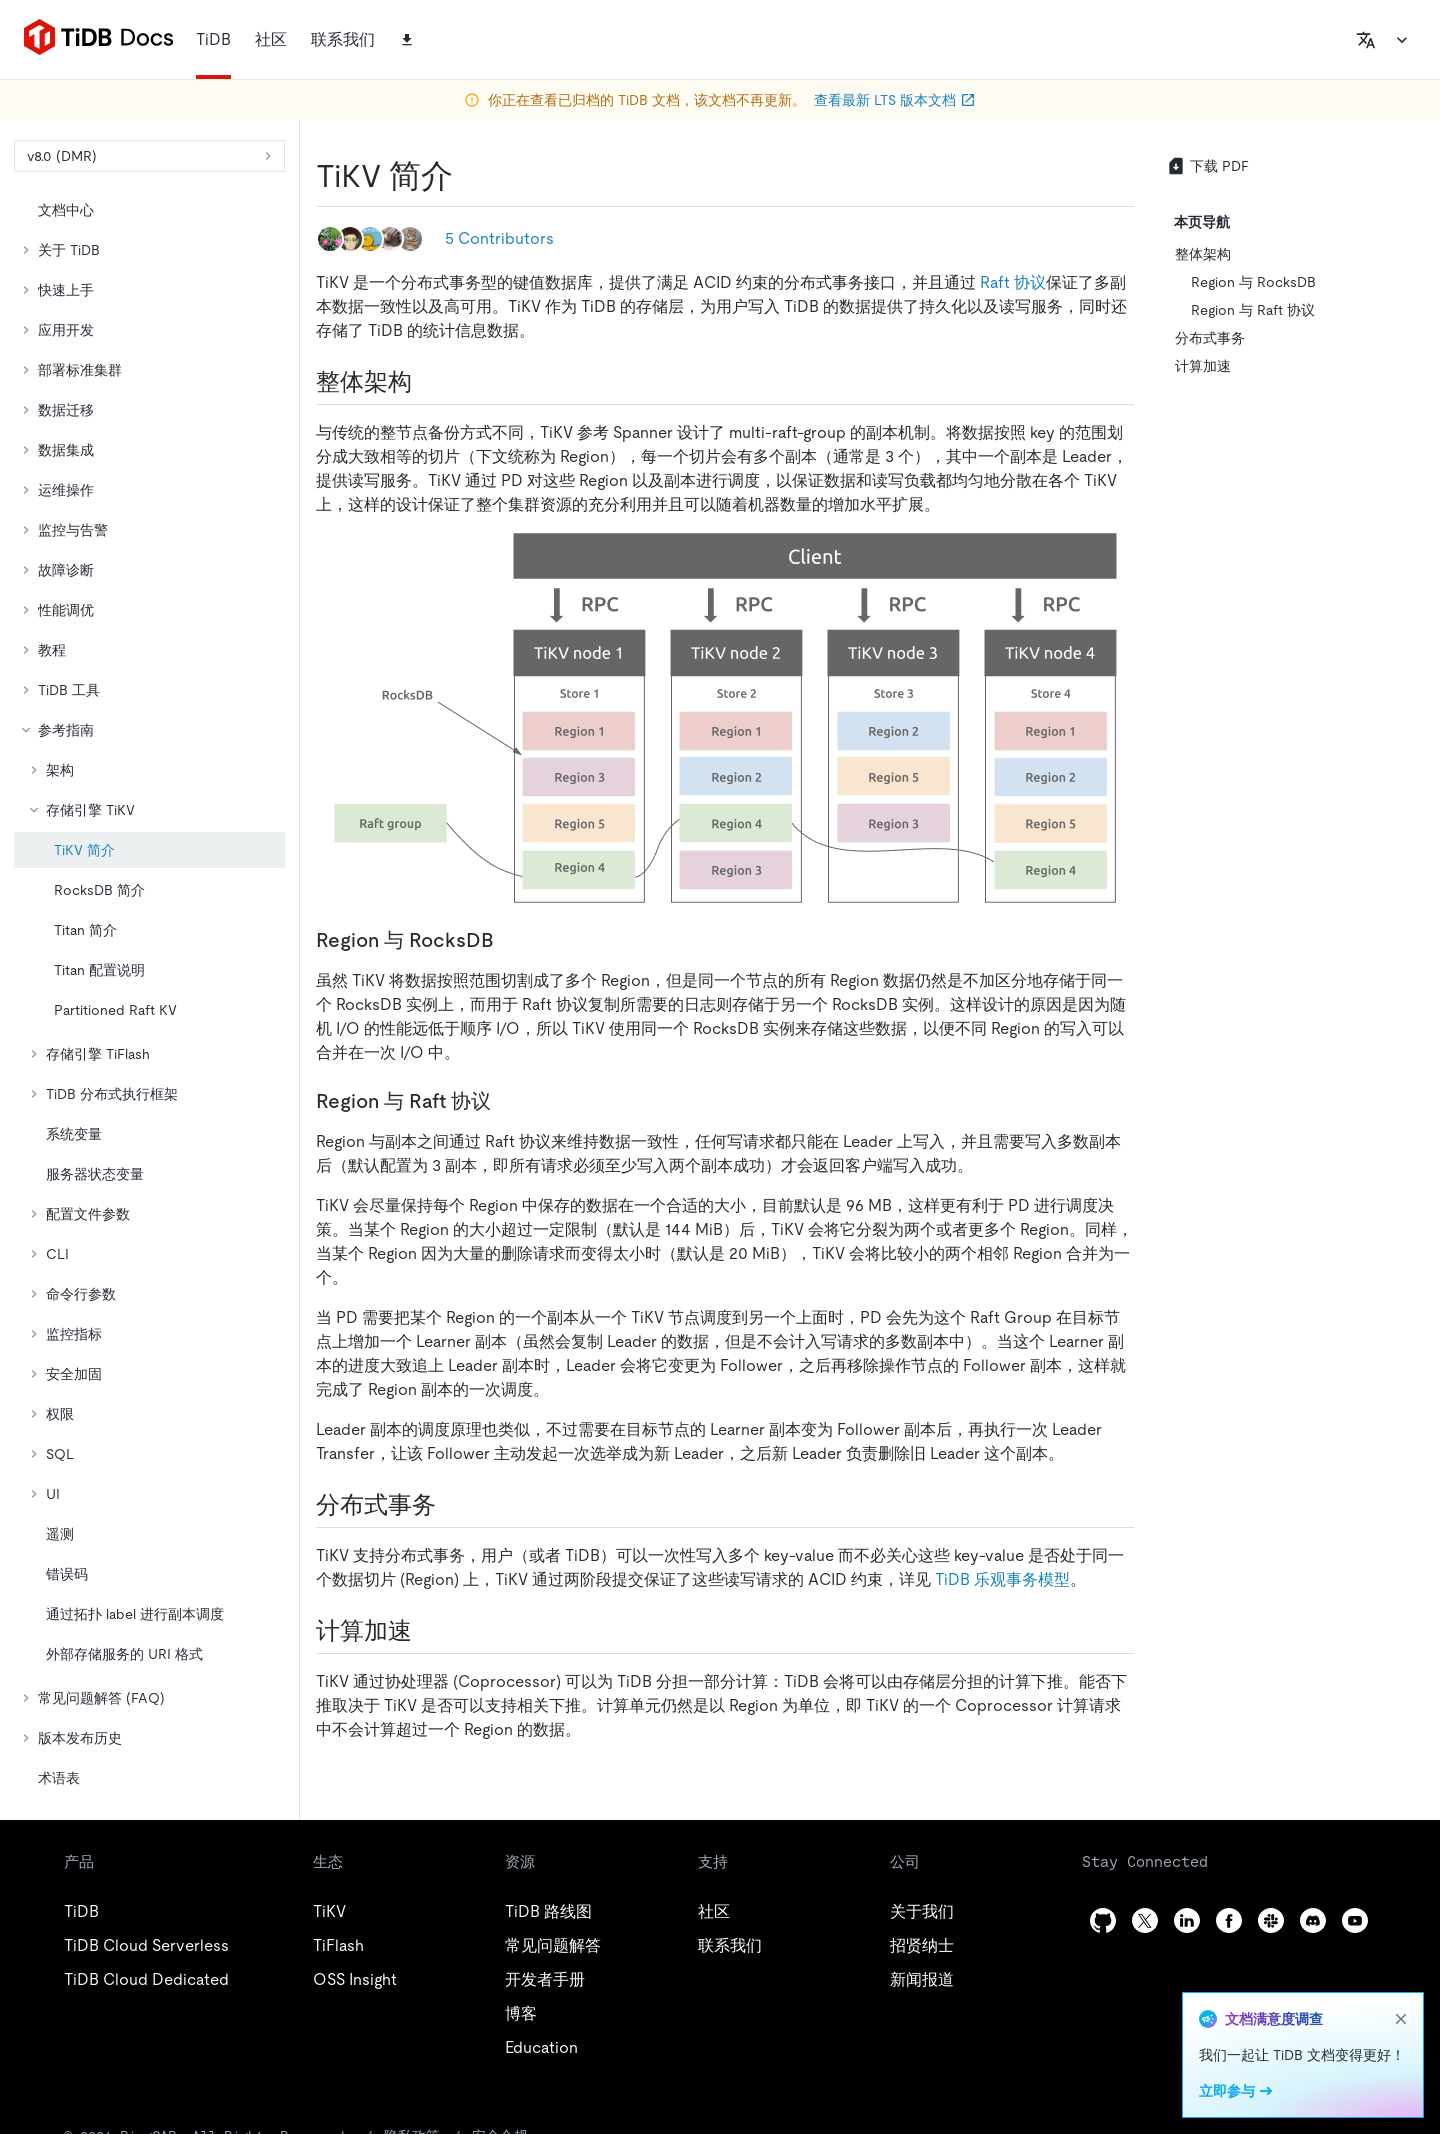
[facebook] (1229, 1920)
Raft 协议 (1013, 282)
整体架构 (1203, 254)
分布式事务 (1210, 338)
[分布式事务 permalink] (452, 1505)
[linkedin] (1187, 1920)
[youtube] (1355, 1920)
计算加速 (1203, 366)
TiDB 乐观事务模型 (1002, 1579)
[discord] (1313, 1920)
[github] (1103, 1920)
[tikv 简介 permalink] (469, 176)
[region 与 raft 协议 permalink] (507, 1101)
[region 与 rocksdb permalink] (510, 940)
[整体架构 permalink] (428, 382)
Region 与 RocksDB (1253, 282)
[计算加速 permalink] (428, 1631)
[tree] (149, 994)
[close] (1401, 2019)
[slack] (1271, 1920)
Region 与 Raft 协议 (1253, 310)
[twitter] (1145, 1920)
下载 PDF (1207, 166)
